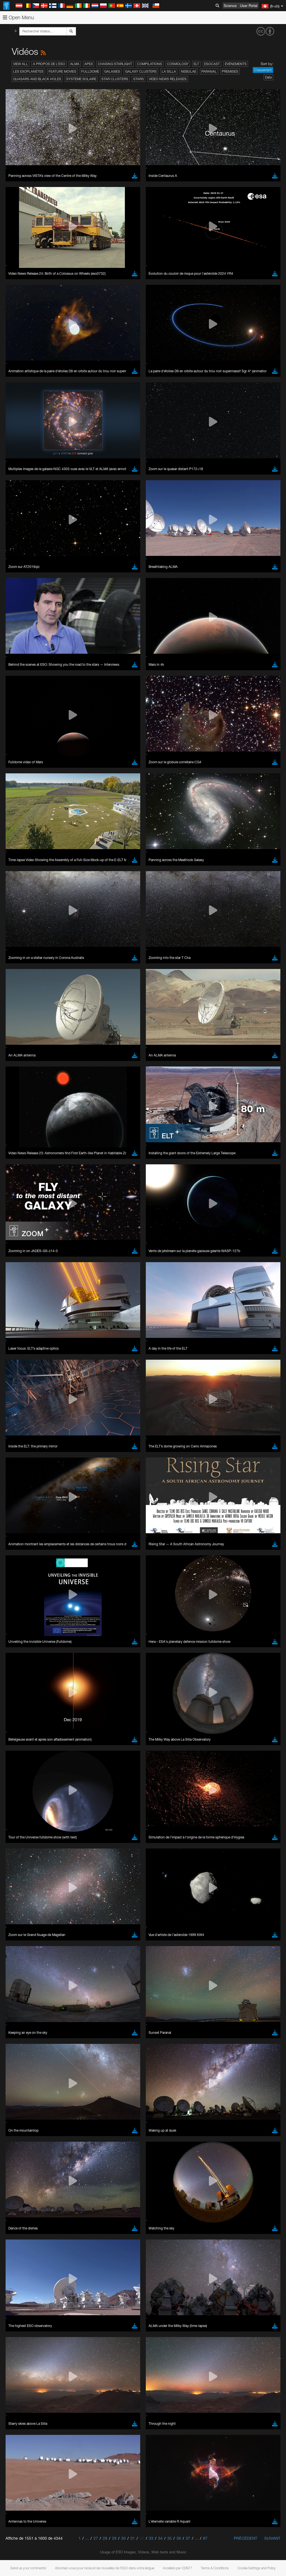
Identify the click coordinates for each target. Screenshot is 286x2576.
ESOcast (212, 64)
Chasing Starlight (115, 64)
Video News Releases (168, 79)
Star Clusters (114, 79)
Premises (230, 71)
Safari (21, 870)
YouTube (12, 746)
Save (18, 952)
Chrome (23, 854)
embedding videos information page (128, 756)
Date (268, 77)
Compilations (149, 64)
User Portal (249, 5)
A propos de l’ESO (49, 64)
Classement (263, 70)
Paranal (209, 71)
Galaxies (112, 71)
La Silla (169, 71)
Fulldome (90, 71)
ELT (196, 64)
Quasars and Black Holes (37, 79)
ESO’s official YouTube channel (131, 746)
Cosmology (178, 64)
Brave (21, 849)
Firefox (22, 864)
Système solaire (81, 79)
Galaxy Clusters (141, 71)
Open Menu (18, 17)
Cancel (45, 952)
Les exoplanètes (28, 71)
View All (20, 64)
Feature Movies (62, 71)
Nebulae (188, 71)
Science (230, 5)
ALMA (74, 64)
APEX (88, 64)
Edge (21, 859)
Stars (138, 79)
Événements (236, 64)
